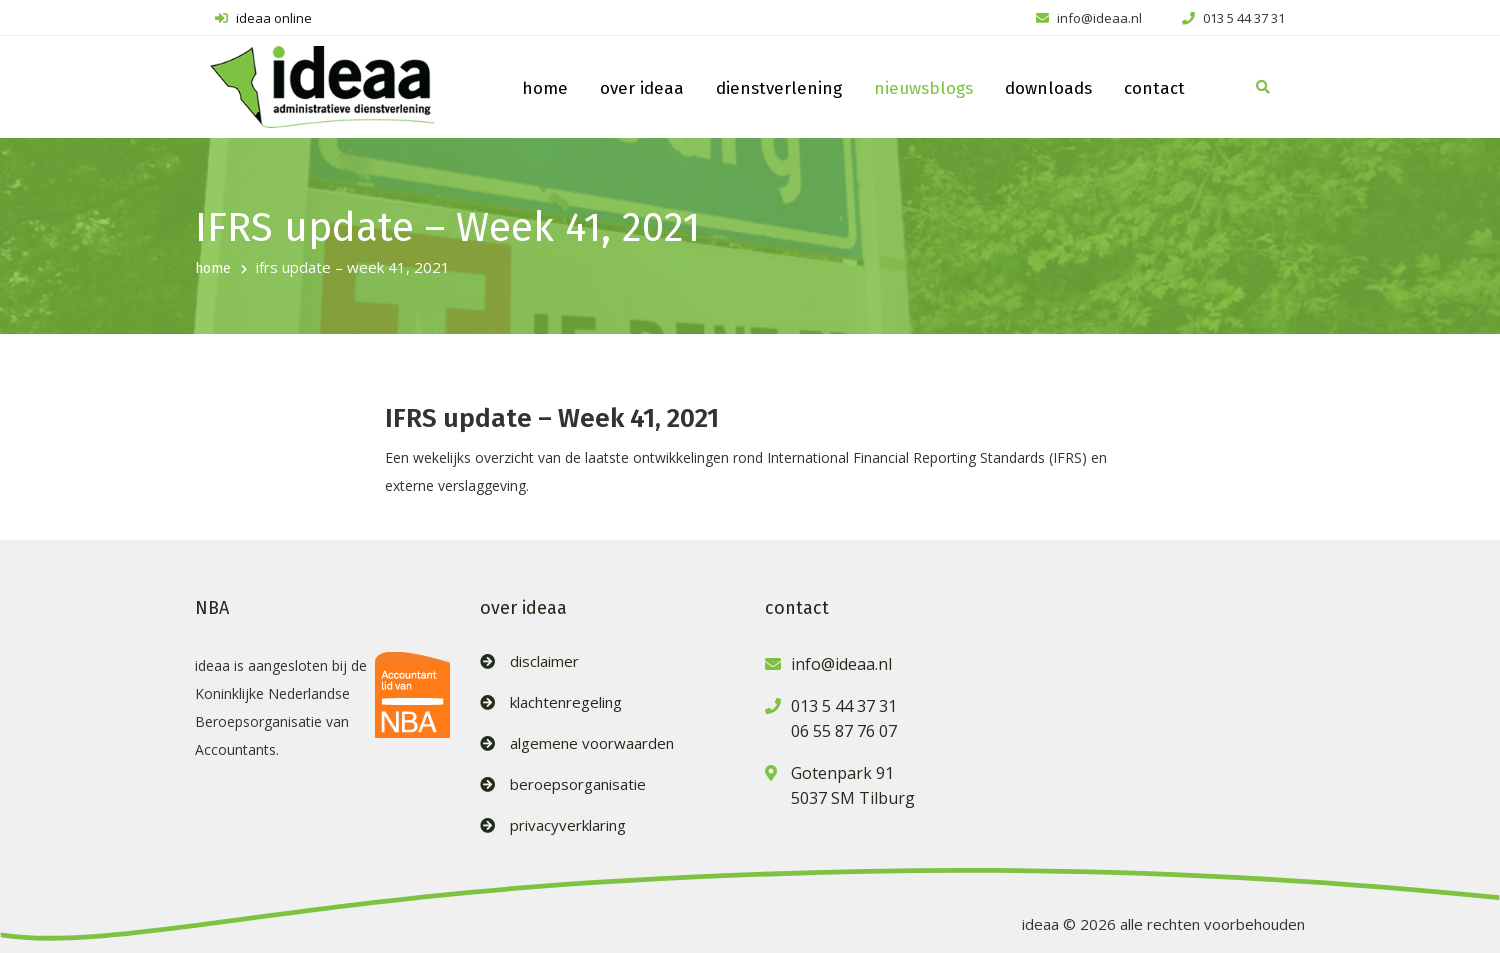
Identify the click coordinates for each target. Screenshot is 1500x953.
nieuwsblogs (923, 88)
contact (1154, 88)
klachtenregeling (566, 702)
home (545, 88)
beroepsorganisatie (578, 784)
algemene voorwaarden (592, 743)
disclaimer (544, 661)
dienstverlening (779, 88)
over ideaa (642, 88)
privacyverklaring (568, 825)
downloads (1048, 88)
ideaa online (263, 18)
